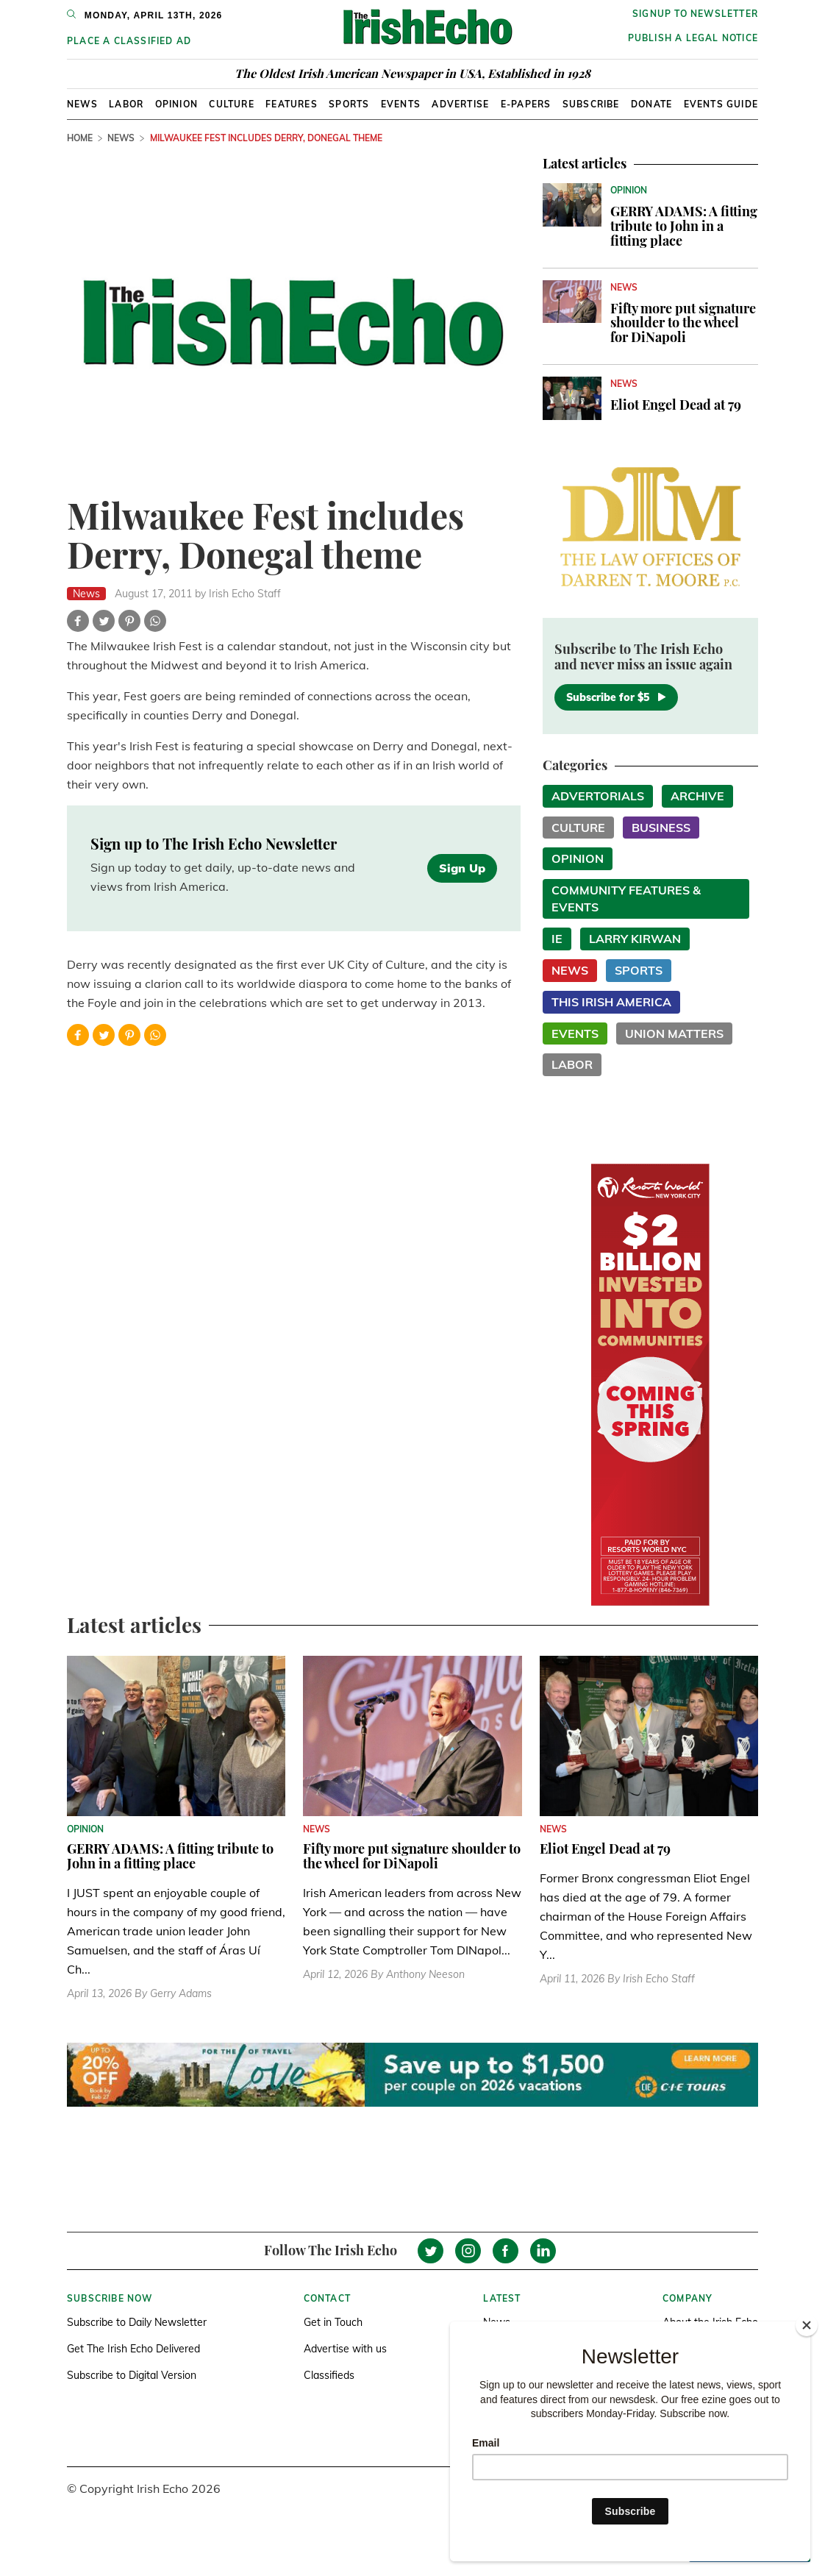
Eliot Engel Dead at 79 (675, 404)
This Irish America (611, 1002)
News (82, 104)
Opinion (176, 104)
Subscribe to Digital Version (131, 2375)
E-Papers (526, 104)
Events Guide (721, 104)
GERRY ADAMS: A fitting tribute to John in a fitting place (683, 225)
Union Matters (674, 1033)
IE (556, 938)
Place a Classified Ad (129, 40)
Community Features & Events (626, 898)
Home (80, 137)
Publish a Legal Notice (693, 37)
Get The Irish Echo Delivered (133, 2348)
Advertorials (597, 796)
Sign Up (462, 868)
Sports (349, 104)
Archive (697, 796)
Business (661, 827)
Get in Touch (333, 2322)
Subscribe (591, 104)
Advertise (460, 104)
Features (291, 104)
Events (401, 104)
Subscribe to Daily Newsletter (137, 2322)
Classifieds (329, 2375)
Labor (126, 104)
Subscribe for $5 (616, 697)
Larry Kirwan (635, 938)
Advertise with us (345, 2348)
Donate (651, 104)
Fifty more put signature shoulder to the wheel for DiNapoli (683, 322)
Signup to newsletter (695, 13)
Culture (231, 104)
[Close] (807, 2325)
